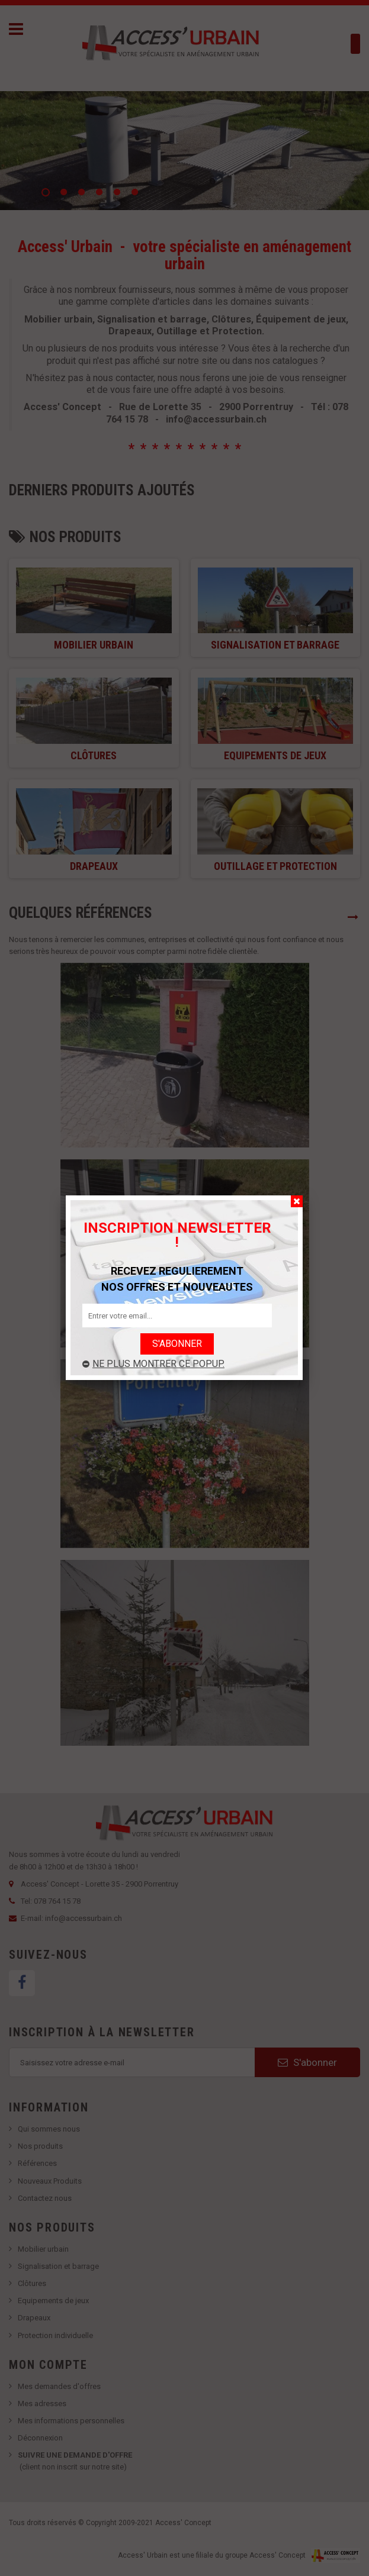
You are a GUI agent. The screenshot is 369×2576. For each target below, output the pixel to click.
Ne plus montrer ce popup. (153, 1363)
